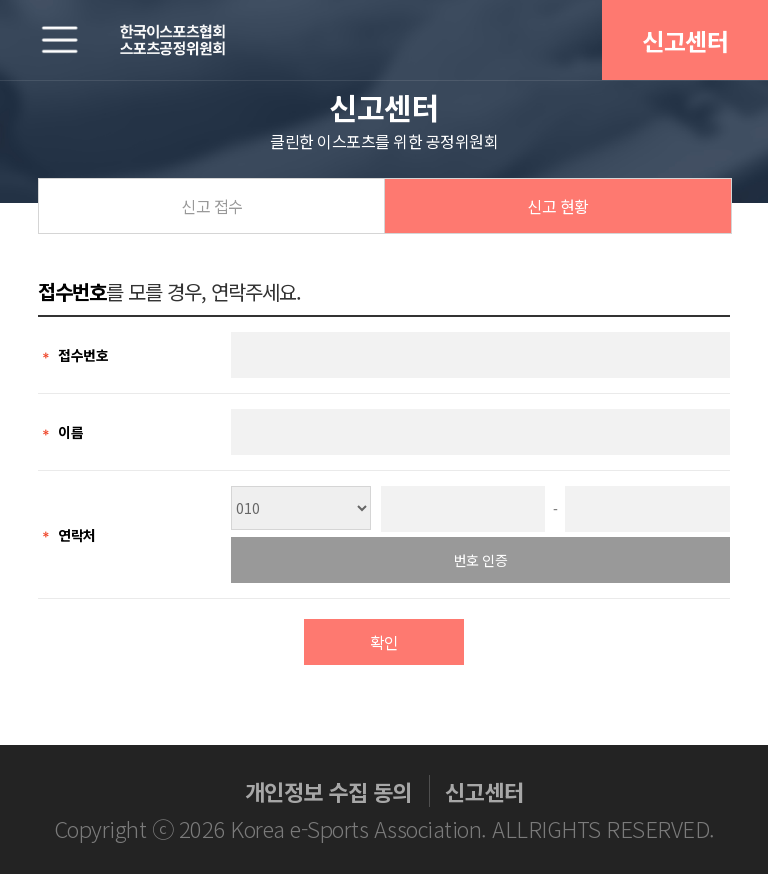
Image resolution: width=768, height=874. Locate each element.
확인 (384, 642)
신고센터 (685, 40)
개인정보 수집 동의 (328, 791)
